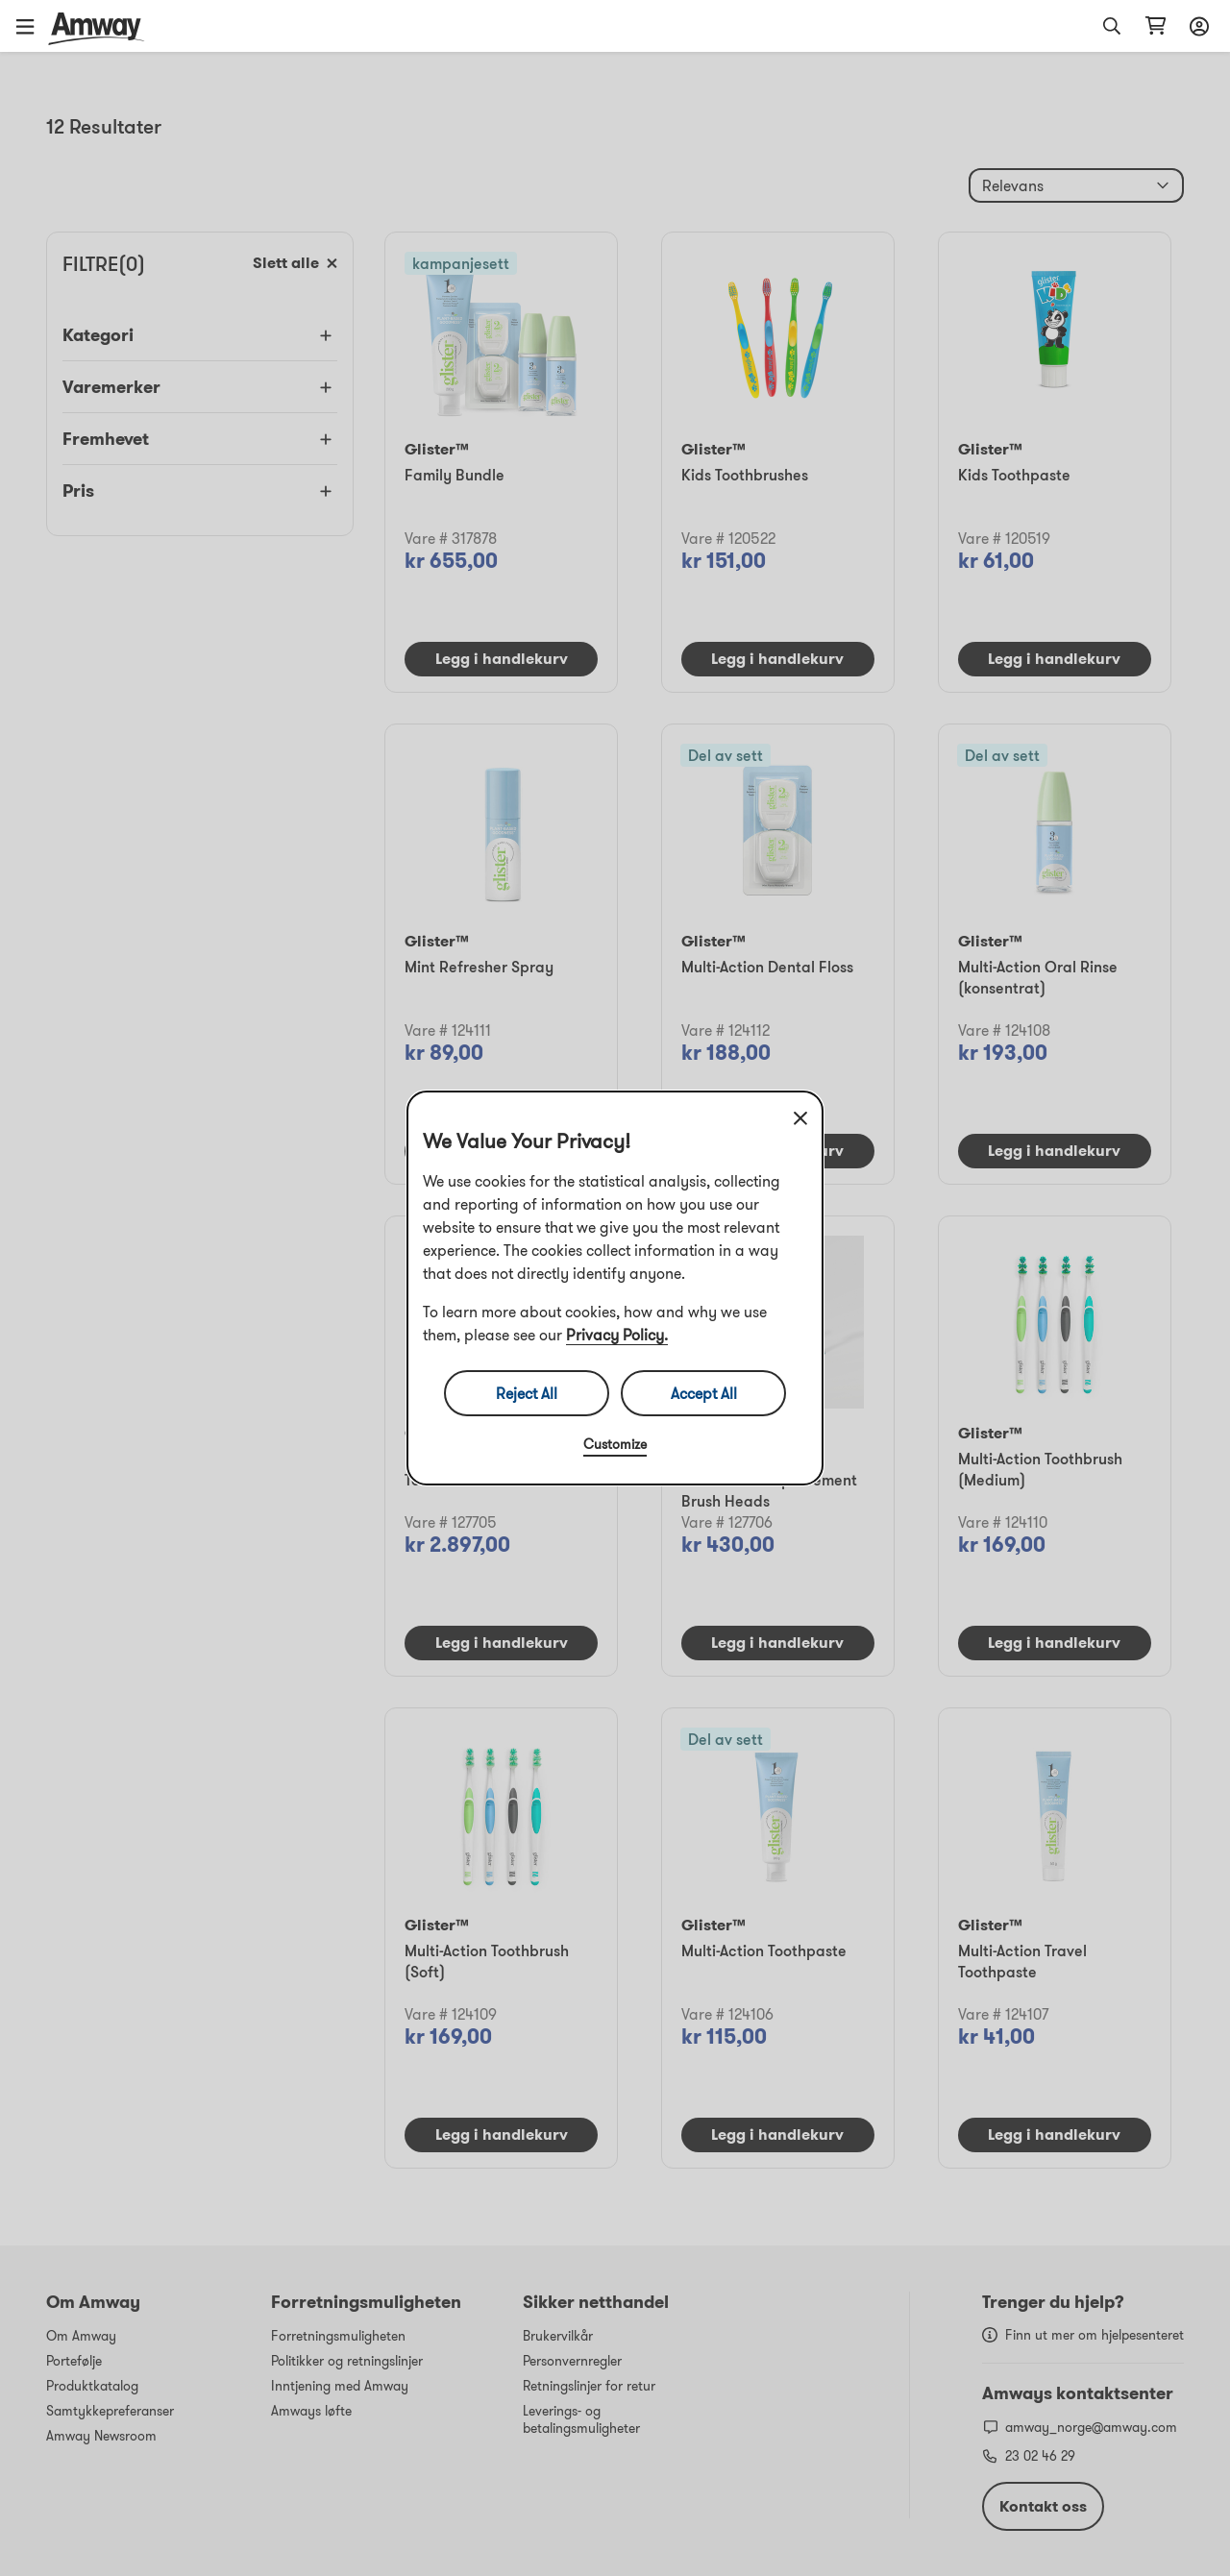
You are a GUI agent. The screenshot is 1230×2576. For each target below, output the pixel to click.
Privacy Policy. (617, 1334)
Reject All (526, 1393)
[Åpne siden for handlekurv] (1155, 25)
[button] (31, 25)
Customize (615, 1444)
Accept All (704, 1393)
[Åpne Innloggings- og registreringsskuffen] (1196, 26)
